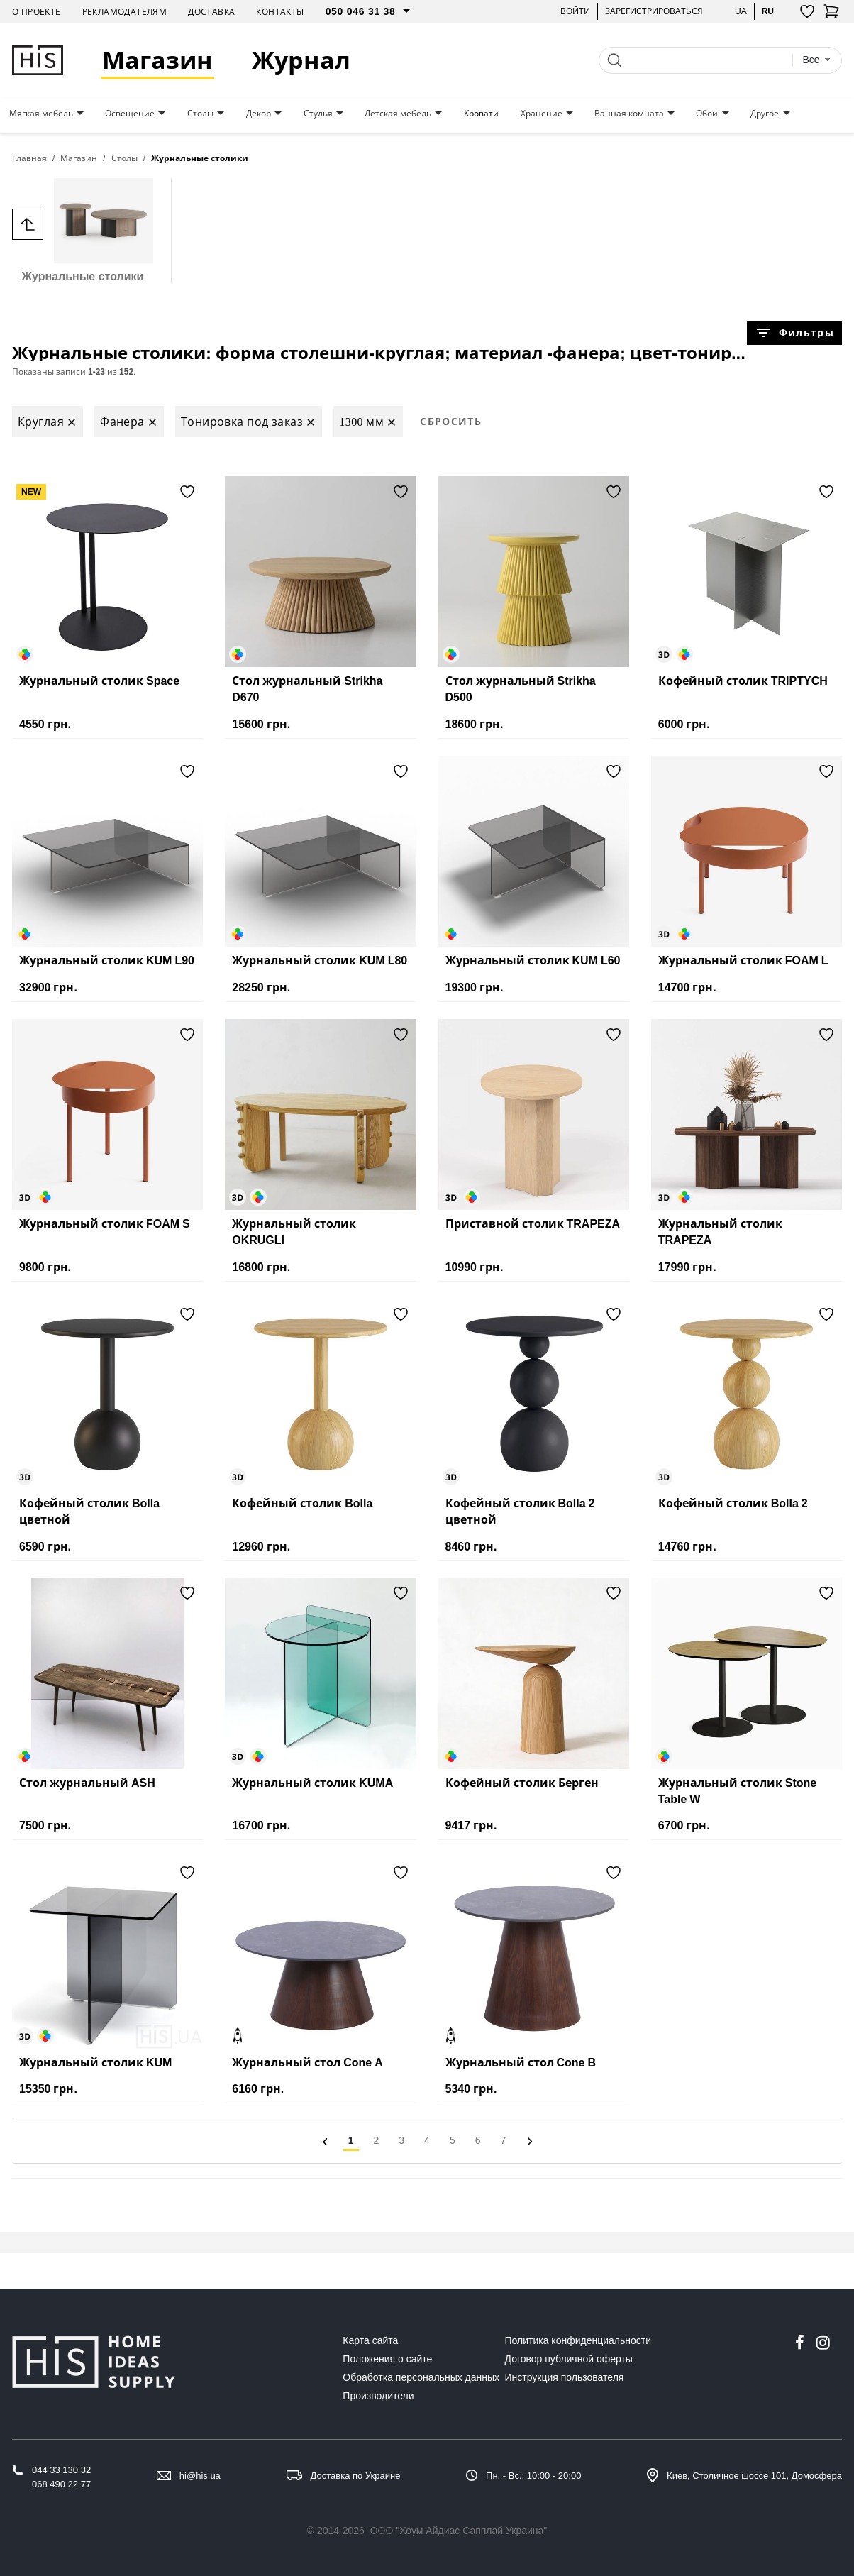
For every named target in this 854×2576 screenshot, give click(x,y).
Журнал (301, 60)
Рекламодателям (124, 12)
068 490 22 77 (61, 2484)
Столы (200, 113)
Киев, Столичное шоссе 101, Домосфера (754, 2475)
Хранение (541, 113)
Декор (258, 113)
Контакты (280, 12)
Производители (378, 2395)
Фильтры (794, 332)
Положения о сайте (387, 2359)
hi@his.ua (200, 2475)
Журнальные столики (82, 230)
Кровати (481, 113)
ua (741, 11)
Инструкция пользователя (564, 2377)
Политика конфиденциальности (578, 2340)
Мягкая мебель (41, 113)
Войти (575, 11)
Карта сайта (370, 2340)
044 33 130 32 (61, 2470)
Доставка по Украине (356, 2475)
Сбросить (451, 421)
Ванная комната (629, 113)
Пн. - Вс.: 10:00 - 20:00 (533, 2475)
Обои (707, 113)
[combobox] (816, 60)
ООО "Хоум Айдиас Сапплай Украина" (459, 2530)
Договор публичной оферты (569, 2359)
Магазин (157, 60)
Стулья (318, 113)
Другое (764, 113)
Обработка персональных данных (421, 2377)
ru (768, 11)
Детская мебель (398, 113)
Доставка (211, 12)
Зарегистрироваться (654, 11)
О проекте (36, 12)
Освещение (130, 113)
